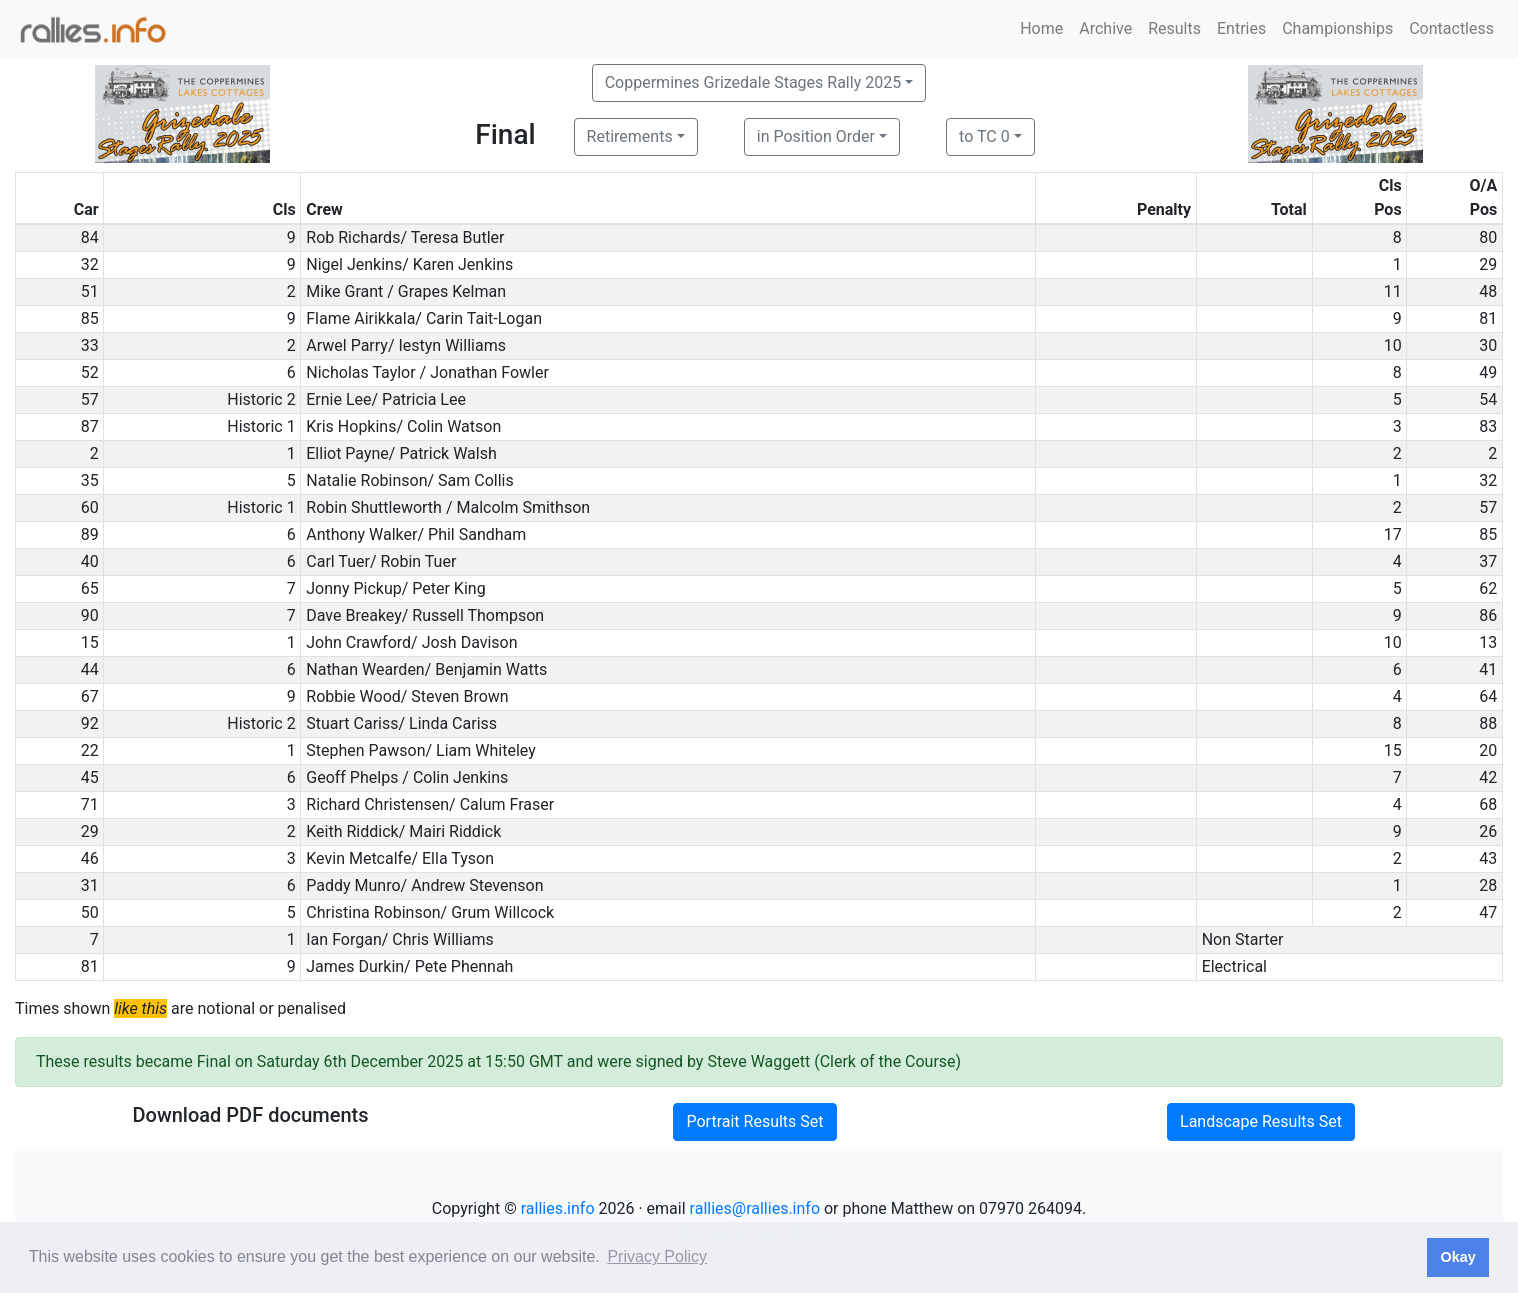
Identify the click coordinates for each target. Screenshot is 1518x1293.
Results (1174, 28)
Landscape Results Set (1261, 1121)
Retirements (630, 136)
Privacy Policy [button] (657, 1256)
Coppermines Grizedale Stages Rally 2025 (753, 82)
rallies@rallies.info (755, 1208)
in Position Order (816, 136)
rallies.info (558, 1208)
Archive (1105, 28)
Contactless (1451, 28)
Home (1041, 28)
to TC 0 (984, 136)
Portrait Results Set (754, 1121)
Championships (1337, 28)
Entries (1241, 28)
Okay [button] (1457, 1257)
